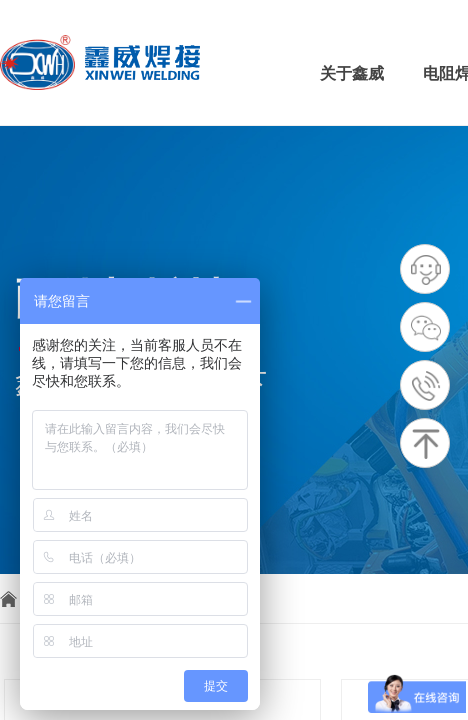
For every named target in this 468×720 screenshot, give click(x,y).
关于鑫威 (352, 73)
